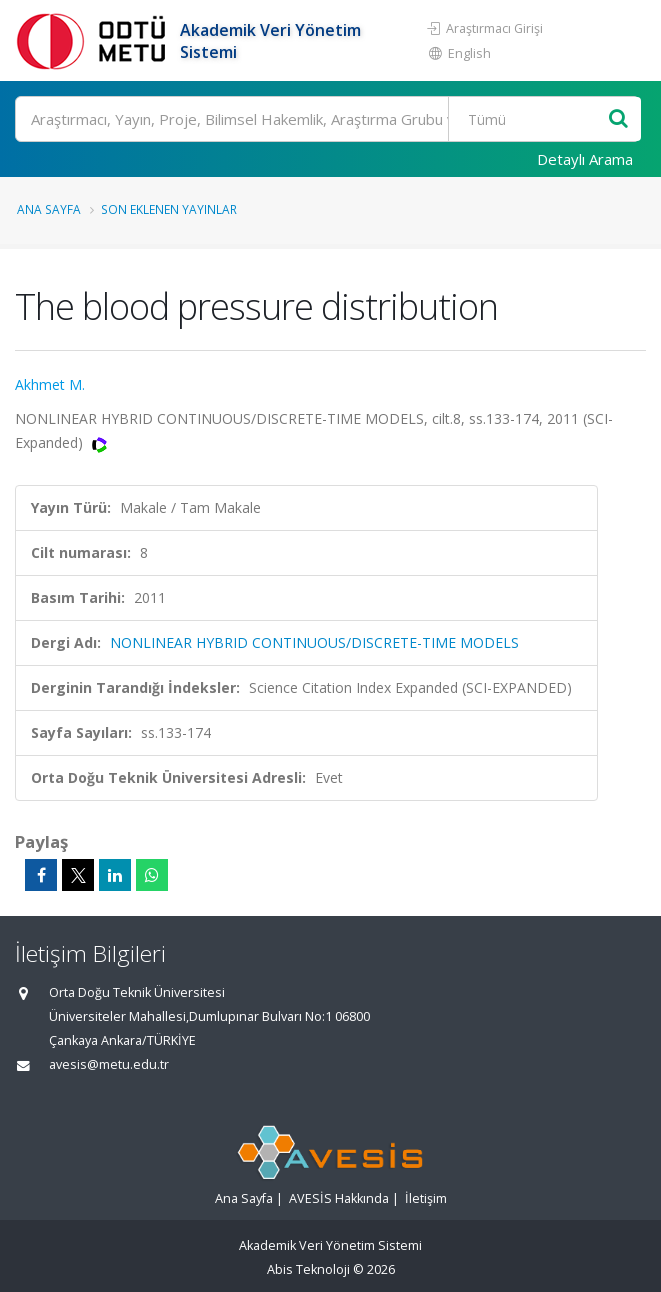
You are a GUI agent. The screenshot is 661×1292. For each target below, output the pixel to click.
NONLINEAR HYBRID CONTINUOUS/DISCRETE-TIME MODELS (314, 642)
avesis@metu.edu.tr (109, 1064)
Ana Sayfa (49, 209)
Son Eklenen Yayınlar (169, 209)
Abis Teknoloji (308, 1269)
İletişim (426, 1198)
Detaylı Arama (585, 159)
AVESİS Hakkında (339, 1198)
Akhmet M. (50, 384)
